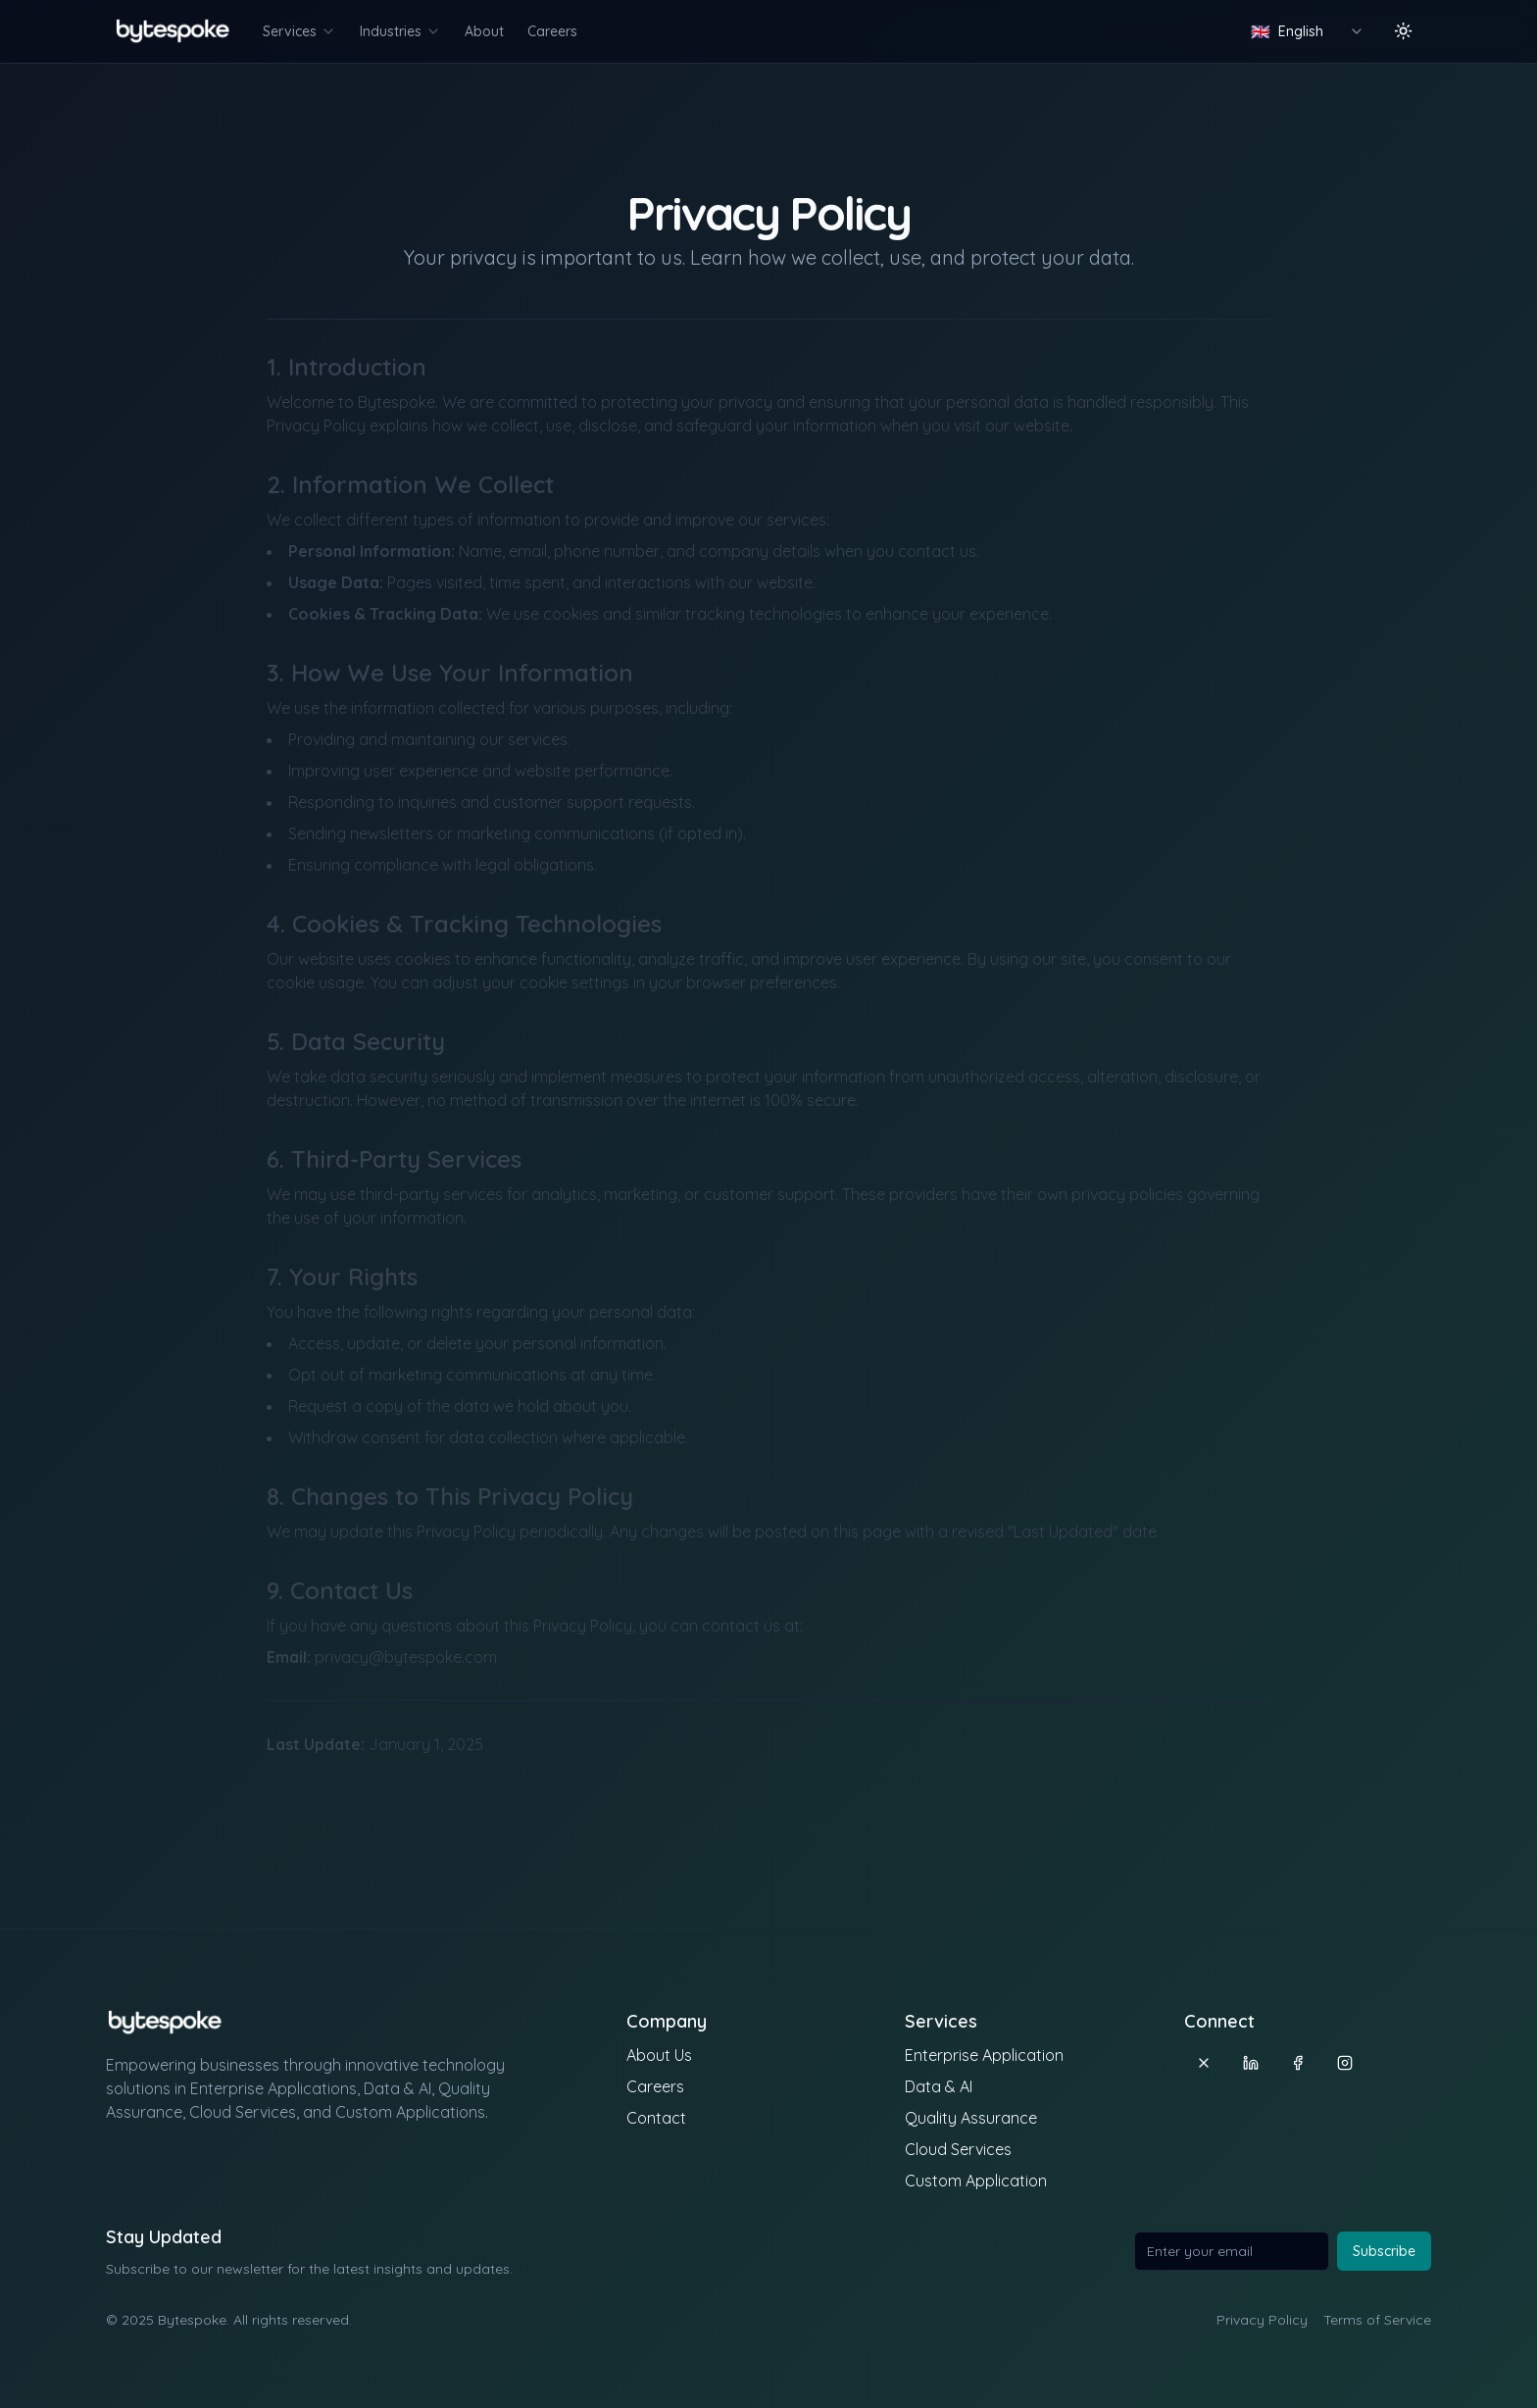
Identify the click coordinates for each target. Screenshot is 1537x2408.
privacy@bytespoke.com (406, 1657)
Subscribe (1384, 2251)
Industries (400, 31)
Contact (656, 2118)
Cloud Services (958, 2149)
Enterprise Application (984, 2055)
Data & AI (938, 2086)
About (484, 31)
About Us (659, 2055)
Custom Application (976, 2180)
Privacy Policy (1262, 2320)
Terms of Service (1377, 2320)
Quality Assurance (971, 2118)
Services (299, 31)
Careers (552, 31)
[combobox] (1307, 31)
